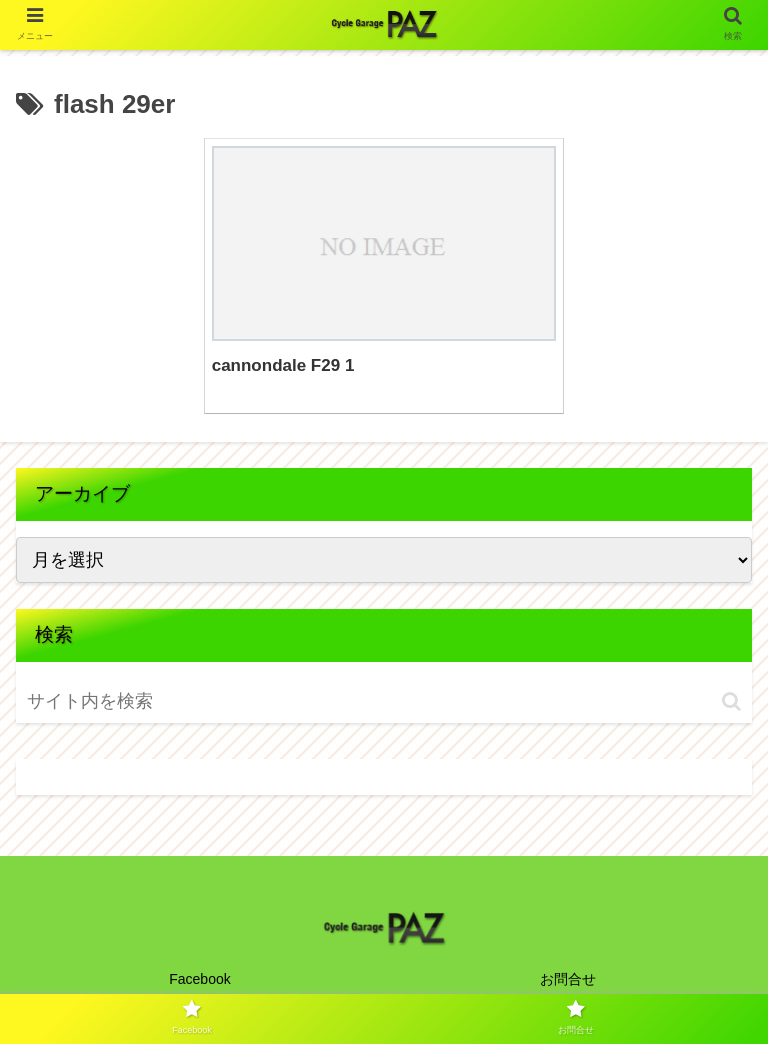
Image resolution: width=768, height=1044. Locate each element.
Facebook (199, 979)
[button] (731, 701)
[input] (143, 701)
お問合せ (568, 979)
